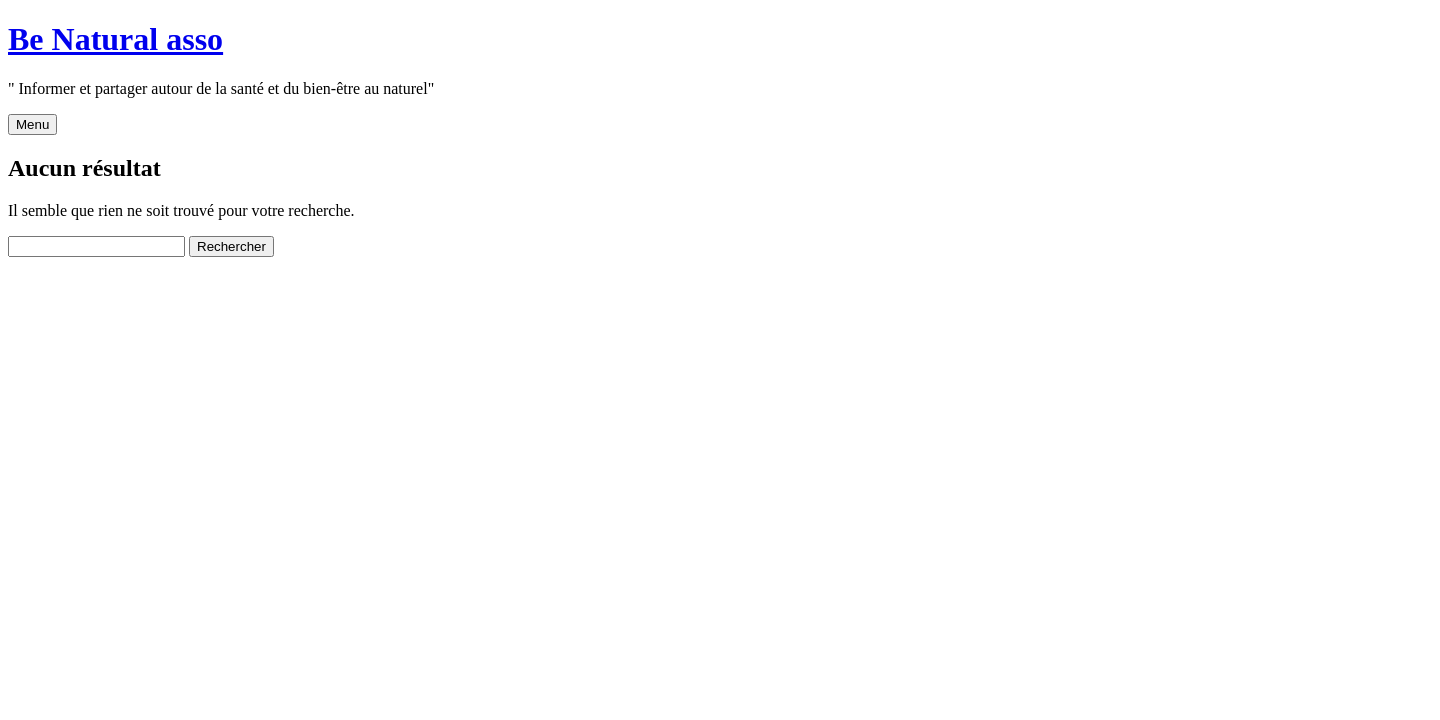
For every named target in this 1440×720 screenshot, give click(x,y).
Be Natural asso (115, 39)
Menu (32, 124)
